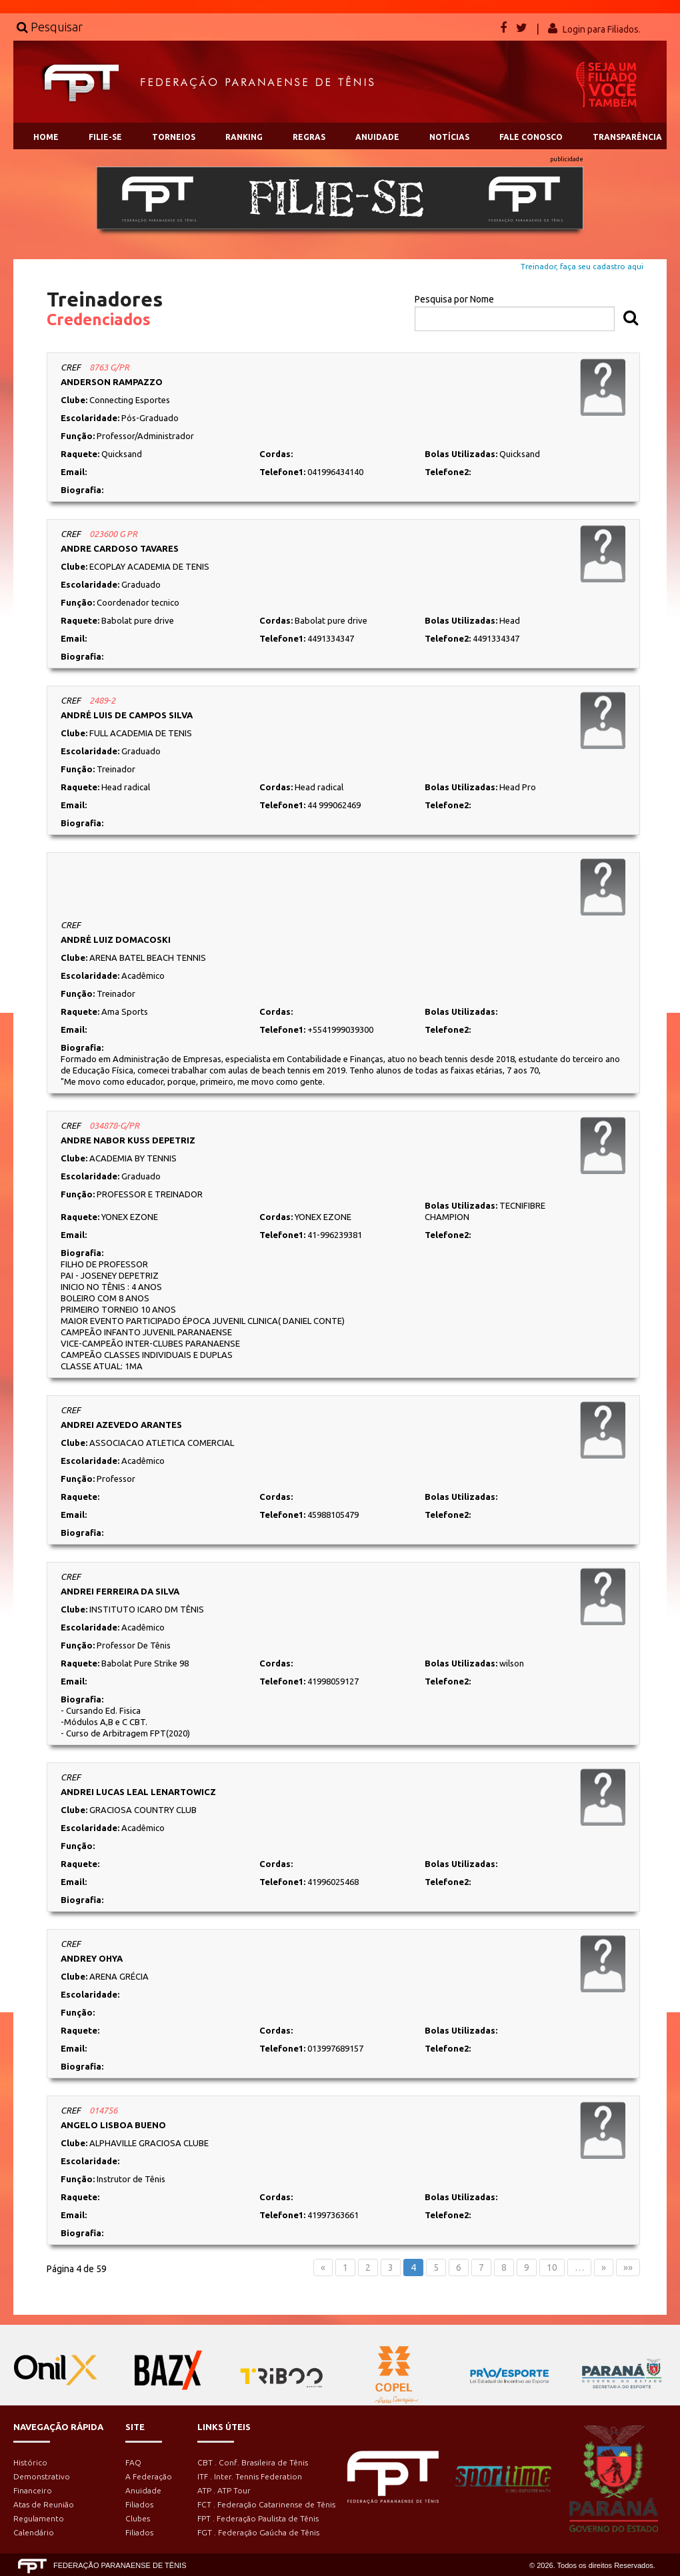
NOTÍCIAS (449, 137)
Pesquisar (50, 26)
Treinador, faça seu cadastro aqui (582, 266)
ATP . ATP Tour (224, 2490)
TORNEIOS (173, 137)
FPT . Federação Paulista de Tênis (258, 2518)
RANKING (244, 137)
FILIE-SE (105, 137)
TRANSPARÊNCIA (627, 137)
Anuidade (143, 2490)
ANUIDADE (377, 137)
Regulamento (38, 2518)
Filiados (139, 2504)
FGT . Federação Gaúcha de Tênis (258, 2532)
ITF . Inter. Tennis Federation (249, 2476)
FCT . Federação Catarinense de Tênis (266, 2504)
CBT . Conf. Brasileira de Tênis (252, 2462)
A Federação (148, 2476)
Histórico (30, 2462)
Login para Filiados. (602, 29)
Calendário (33, 2532)
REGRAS (309, 137)
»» (628, 2267)
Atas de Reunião (43, 2504)
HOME (46, 137)
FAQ (133, 2462)
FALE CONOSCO (531, 137)
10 (552, 2267)
